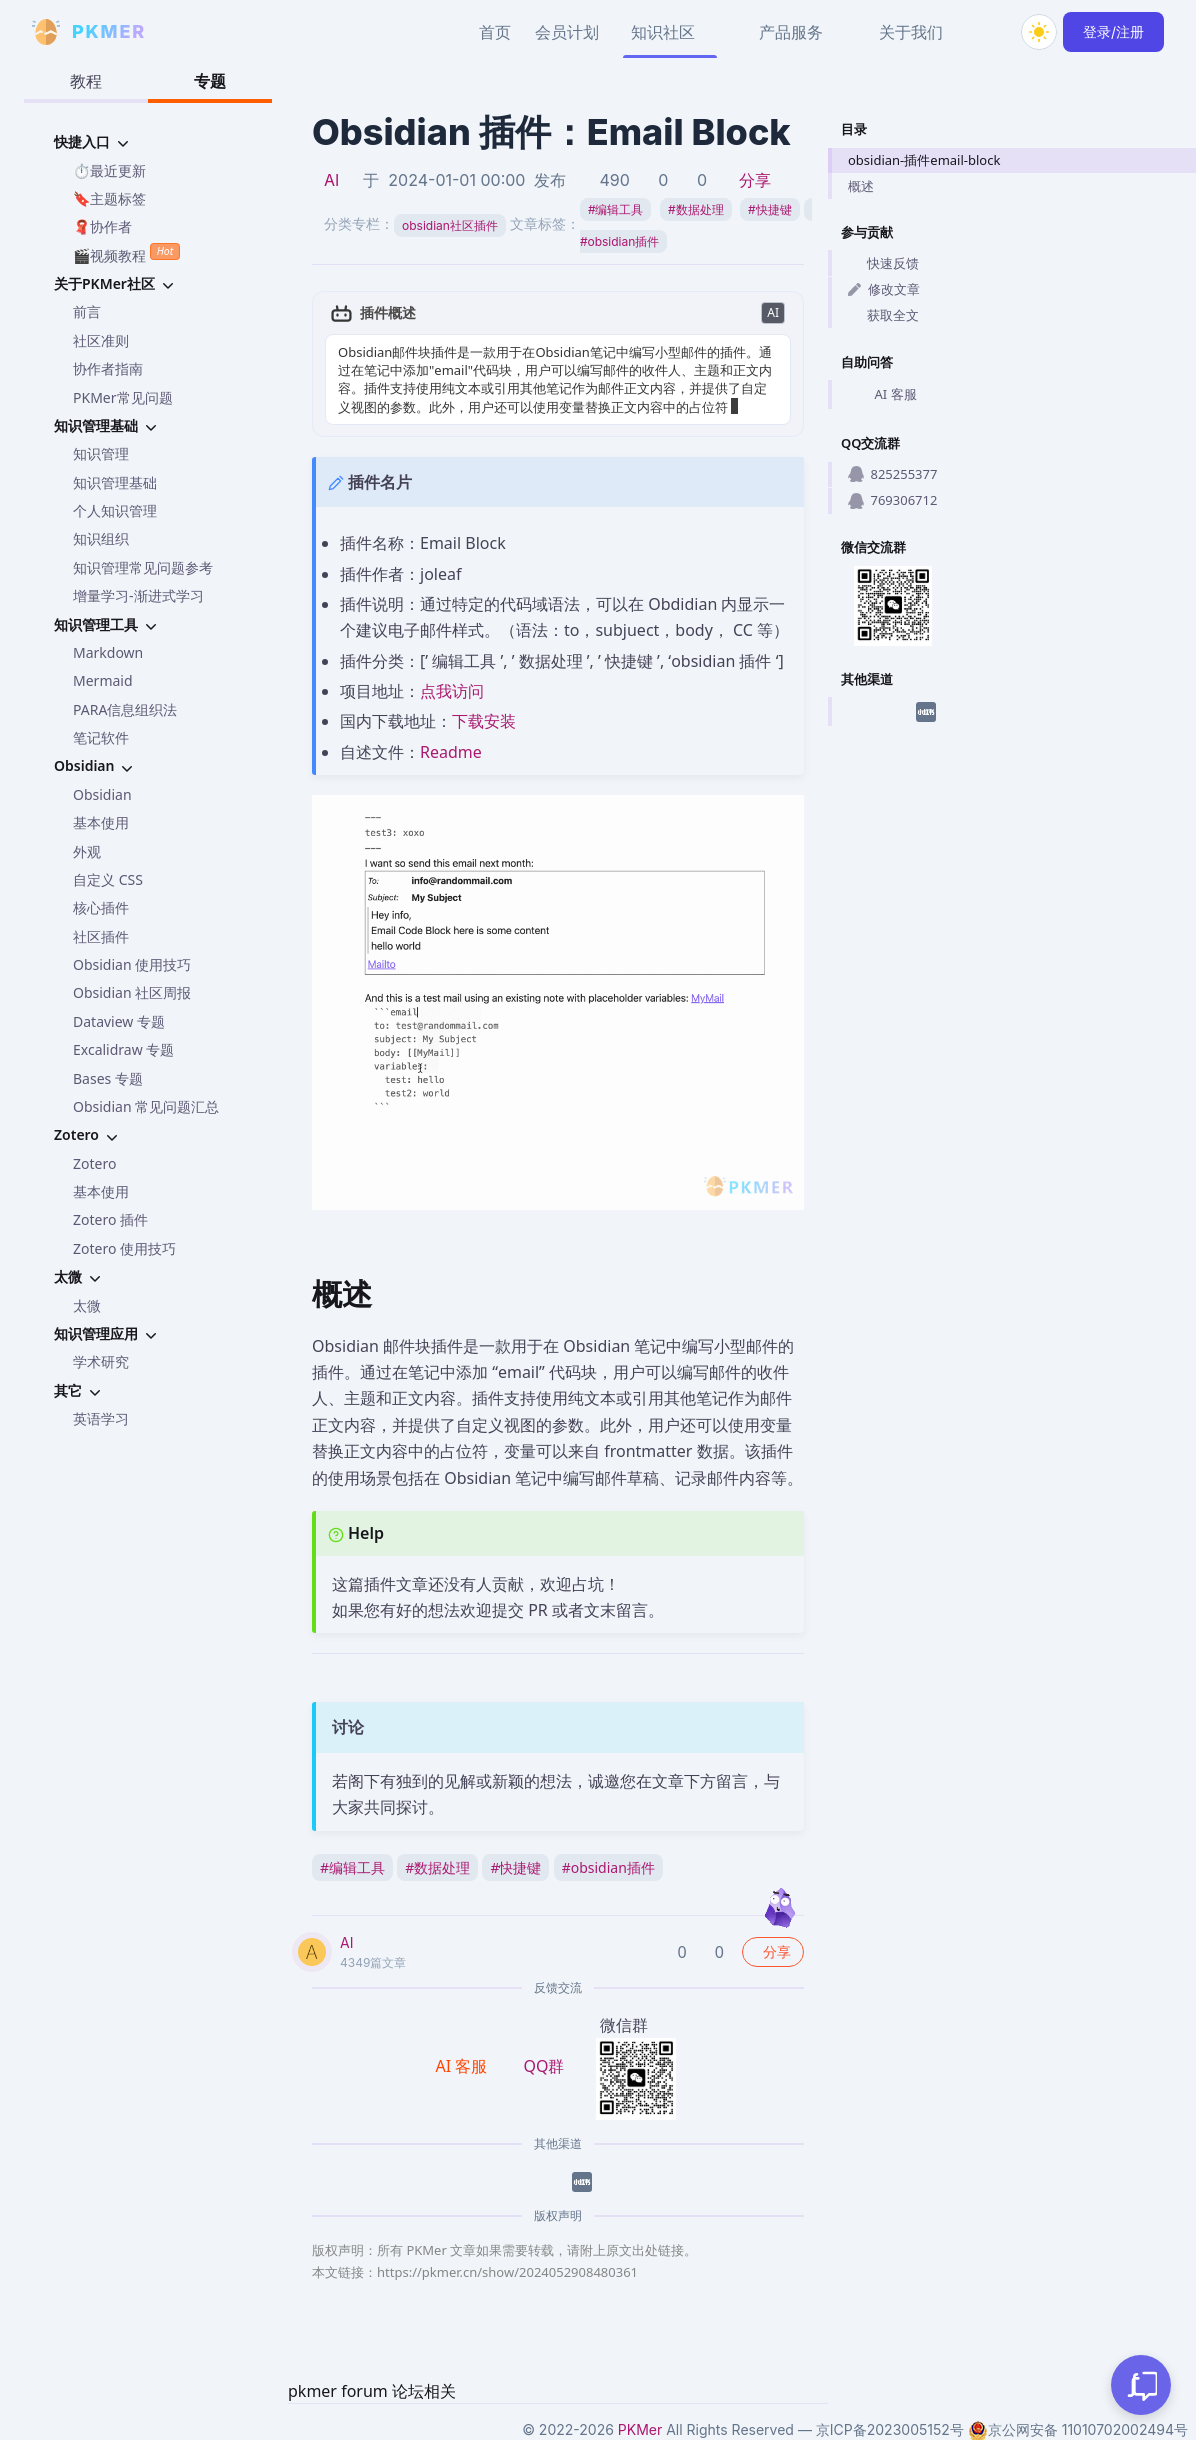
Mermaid (103, 680)
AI (331, 180)
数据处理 (696, 209)
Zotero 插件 (110, 1219)
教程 (86, 81)
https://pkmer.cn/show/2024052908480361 (507, 2272)
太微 (87, 1305)
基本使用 (101, 822)
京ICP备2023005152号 (890, 2429)
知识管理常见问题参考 (143, 567)
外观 (87, 851)
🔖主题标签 (109, 198)
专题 (210, 81)
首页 (495, 32)
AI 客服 (882, 395)
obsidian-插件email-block (924, 160)
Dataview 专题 (119, 1021)
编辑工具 (616, 209)
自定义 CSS (108, 879)
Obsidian (102, 794)
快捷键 (770, 209)
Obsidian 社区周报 (132, 992)
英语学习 (101, 1418)
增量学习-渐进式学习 (138, 595)
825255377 (892, 474)
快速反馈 (883, 263)
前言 (87, 311)
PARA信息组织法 (125, 709)
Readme (451, 752)
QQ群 (543, 2066)
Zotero (94, 1163)
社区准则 (101, 340)
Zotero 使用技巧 (124, 1248)
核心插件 (101, 907)
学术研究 (101, 1361)
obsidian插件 (608, 1867)
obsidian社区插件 (450, 225)
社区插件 (101, 936)
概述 (861, 186)
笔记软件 (101, 737)
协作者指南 (108, 368)
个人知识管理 (115, 510)
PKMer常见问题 (123, 397)
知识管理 (101, 453)
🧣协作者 (102, 226)
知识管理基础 (115, 482)
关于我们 (911, 32)
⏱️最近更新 (109, 170)
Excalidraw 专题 (123, 1049)
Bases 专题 (108, 1078)
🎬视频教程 (126, 253)
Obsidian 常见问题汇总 (146, 1106)
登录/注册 (1113, 31)
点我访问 (452, 691)
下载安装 (484, 721)
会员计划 (567, 32)
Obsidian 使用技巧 (132, 964)
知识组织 (101, 538)
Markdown (108, 652)
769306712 (892, 500)
